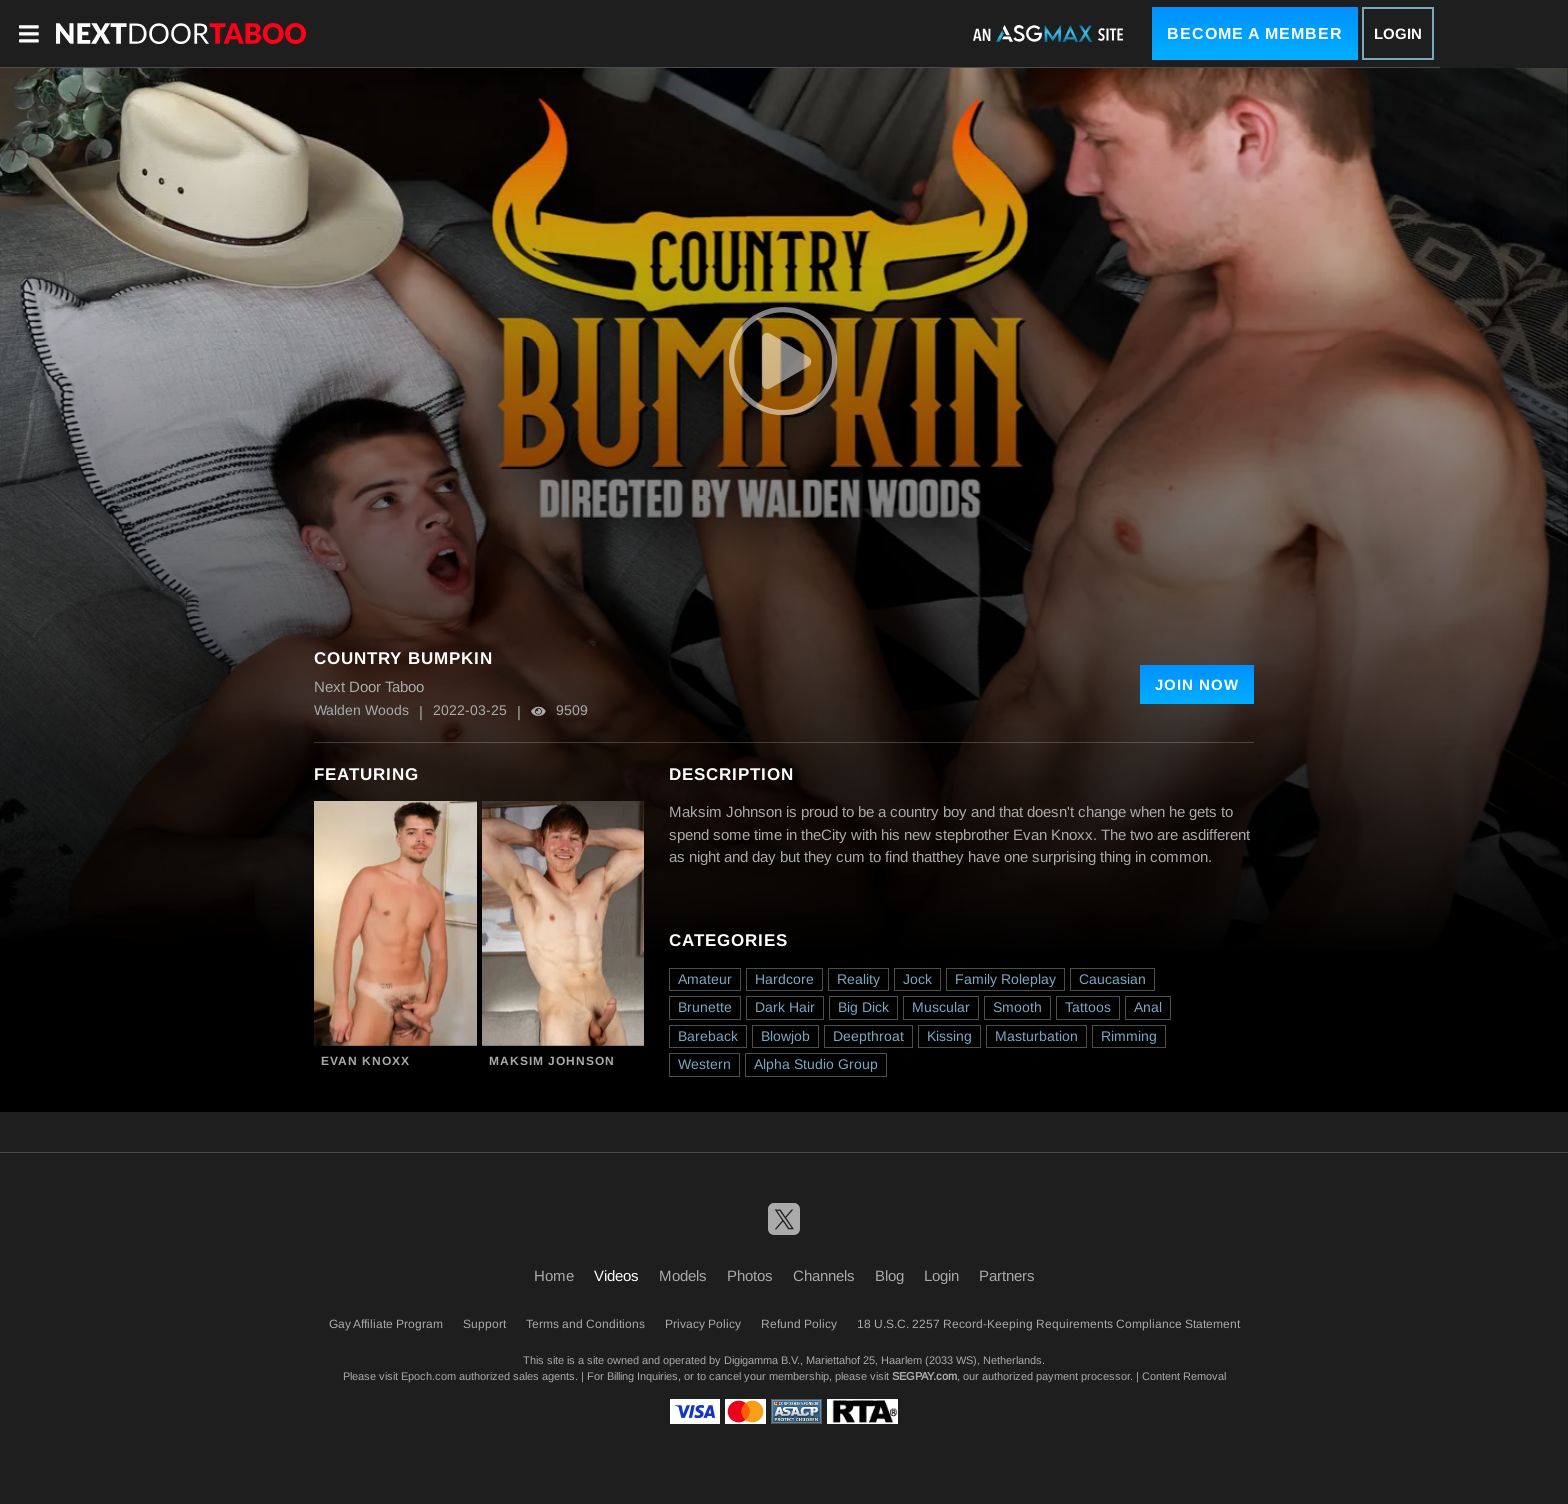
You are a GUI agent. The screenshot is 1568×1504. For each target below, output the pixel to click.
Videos (616, 1275)
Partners (1007, 1275)
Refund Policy (799, 1324)
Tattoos (1088, 1007)
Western (704, 1064)
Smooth (1017, 1007)
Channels (824, 1275)
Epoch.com (428, 1376)
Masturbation (1036, 1036)
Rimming (1129, 1036)
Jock (917, 979)
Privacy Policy (703, 1324)
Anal (1148, 1007)
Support (484, 1324)
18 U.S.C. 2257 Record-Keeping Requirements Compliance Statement (1048, 1324)
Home (554, 1275)
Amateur (705, 979)
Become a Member (1255, 33)
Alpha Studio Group (816, 1064)
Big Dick (863, 1007)
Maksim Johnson (552, 1061)
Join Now (1197, 684)
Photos (750, 1275)
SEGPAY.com (924, 1376)
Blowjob (785, 1036)
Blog (889, 1275)
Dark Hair (785, 1007)
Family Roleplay (1005, 979)
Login (1398, 33)
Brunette (705, 1007)
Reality (858, 979)
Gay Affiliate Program (386, 1324)
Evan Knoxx (365, 1061)
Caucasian (1112, 979)
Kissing (949, 1036)
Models (683, 1275)
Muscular (941, 1007)
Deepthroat (868, 1036)
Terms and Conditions (585, 1324)
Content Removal (1184, 1376)
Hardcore (784, 979)
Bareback (708, 1036)
